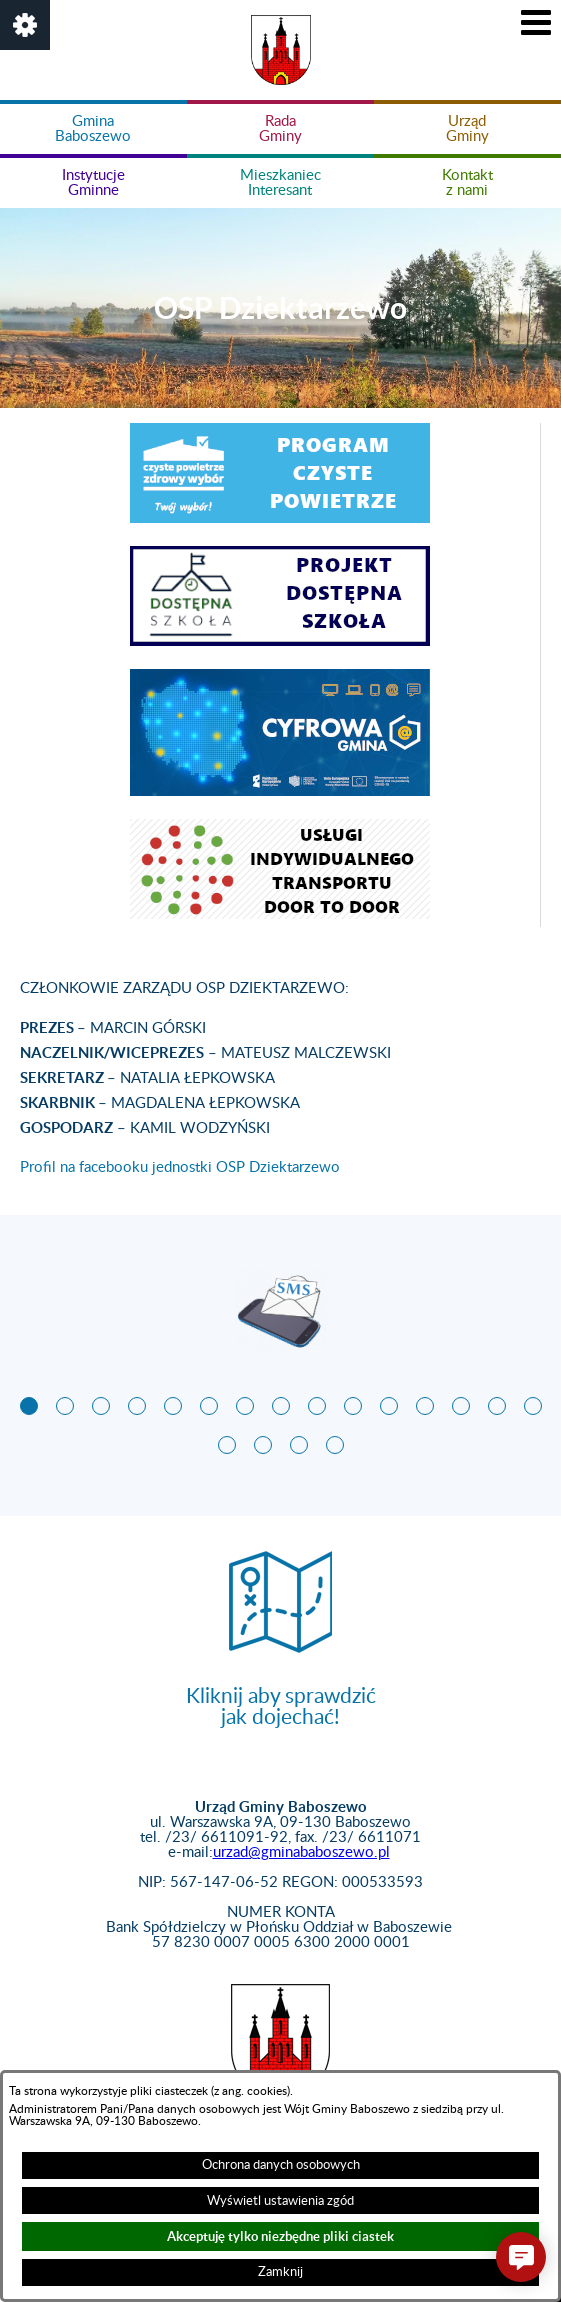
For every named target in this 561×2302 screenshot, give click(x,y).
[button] (25, 25)
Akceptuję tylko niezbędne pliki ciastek (280, 2236)
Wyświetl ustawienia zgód (280, 2201)
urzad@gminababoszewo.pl (301, 1852)
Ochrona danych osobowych (281, 2165)
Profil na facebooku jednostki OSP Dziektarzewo (180, 1167)
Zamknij (280, 2272)
